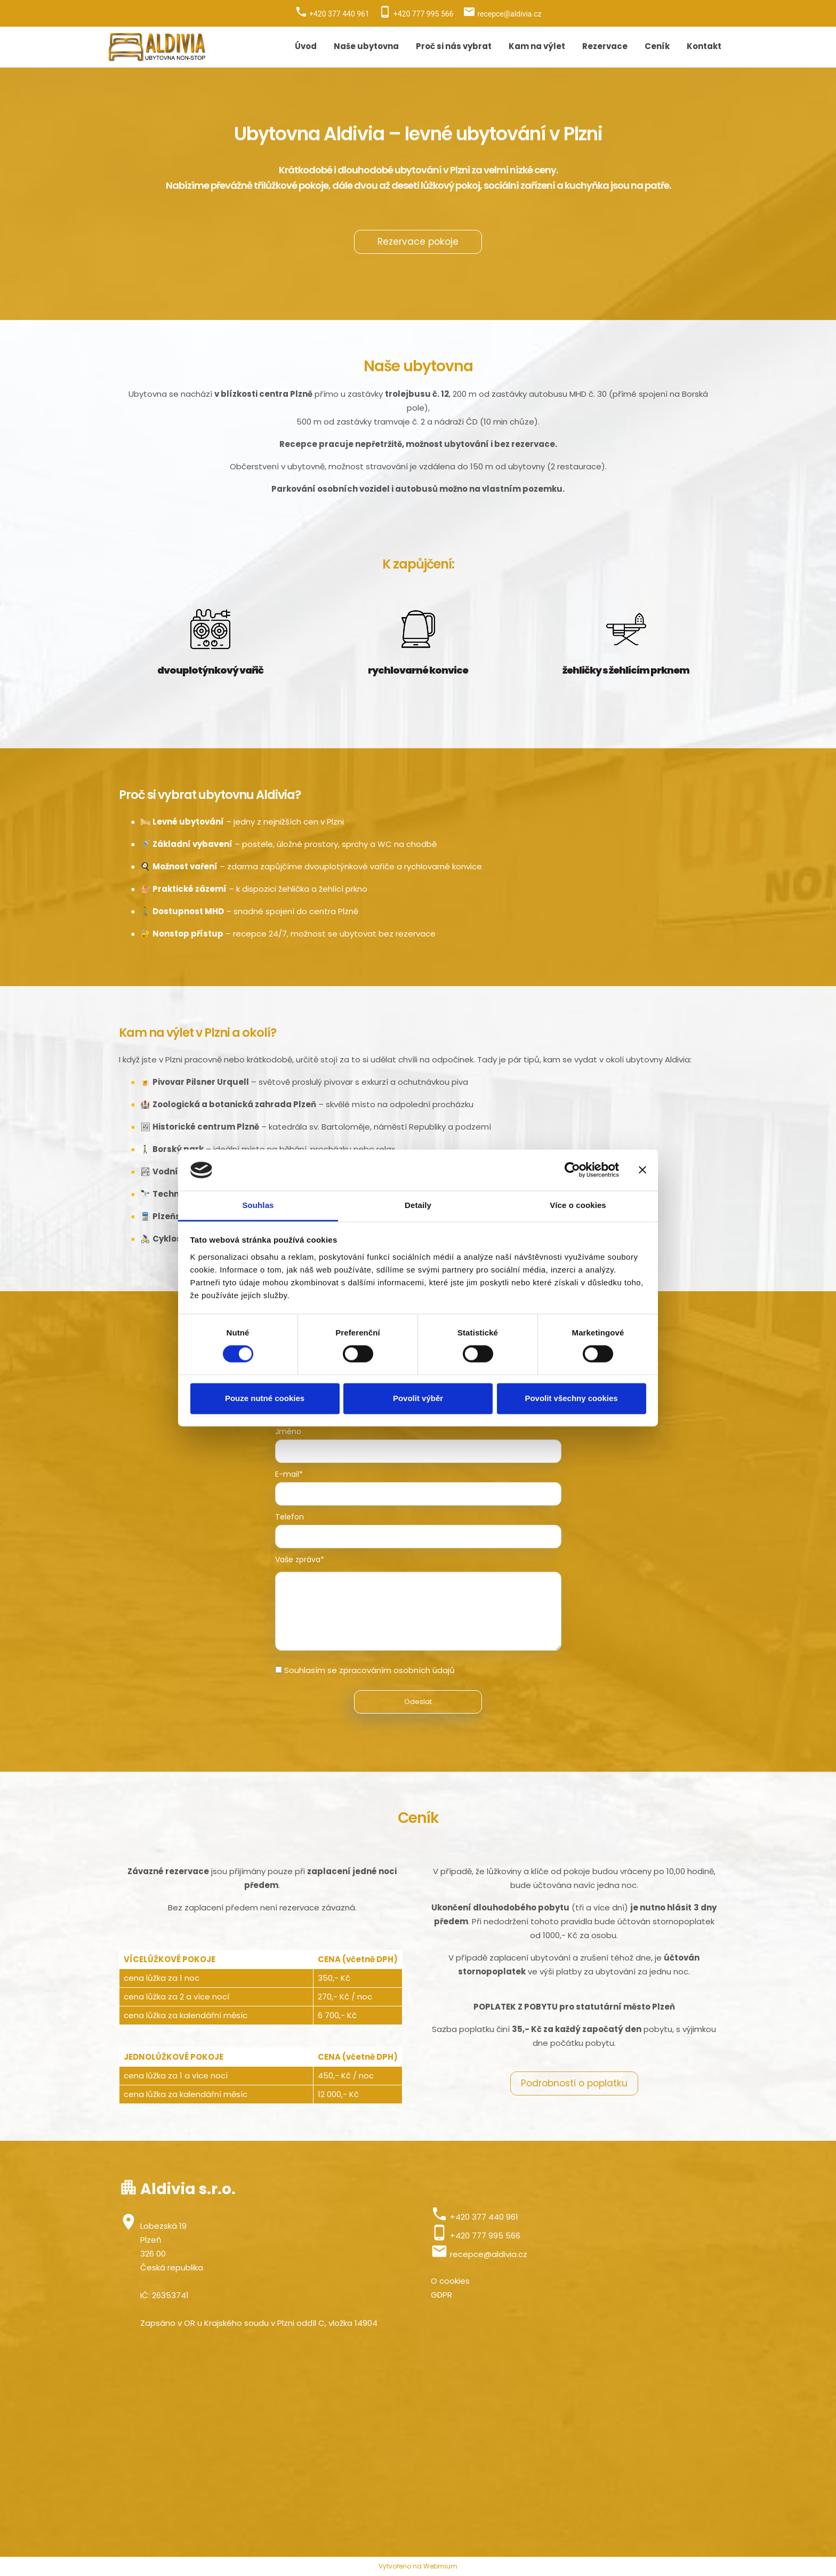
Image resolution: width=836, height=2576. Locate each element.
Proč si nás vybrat (454, 46)
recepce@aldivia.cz (488, 2254)
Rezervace (605, 46)
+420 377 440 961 (484, 2216)
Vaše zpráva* (299, 1559)
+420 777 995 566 (485, 2235)
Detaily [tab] (418, 1205)
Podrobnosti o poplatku (574, 2083)
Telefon (289, 1516)
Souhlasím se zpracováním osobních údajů (369, 1670)
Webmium (440, 2566)
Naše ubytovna (366, 46)
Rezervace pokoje (418, 241)
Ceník (657, 46)
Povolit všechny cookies (571, 1398)
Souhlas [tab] (258, 1205)
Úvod (306, 46)
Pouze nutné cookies (264, 1398)
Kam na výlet (537, 46)
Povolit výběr (418, 1398)
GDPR (441, 2294)
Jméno (288, 1431)
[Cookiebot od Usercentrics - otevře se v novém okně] (572, 1170)
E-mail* (289, 1474)
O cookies (450, 2280)
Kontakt (704, 46)
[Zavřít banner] (642, 1170)
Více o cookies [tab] (578, 1205)
